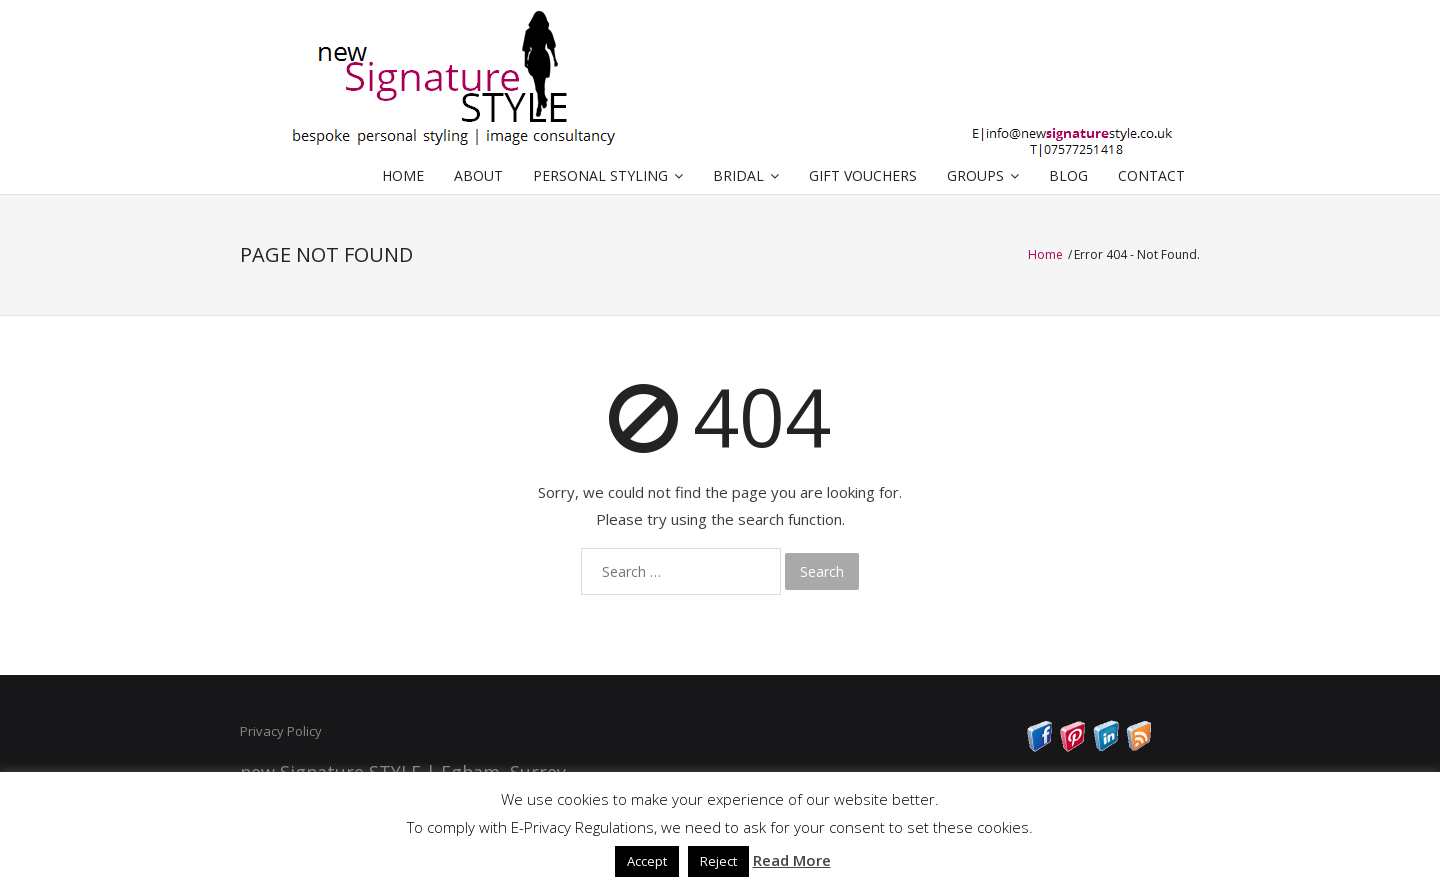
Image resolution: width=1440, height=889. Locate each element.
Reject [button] (718, 861)
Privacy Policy (281, 731)
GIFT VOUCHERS (863, 175)
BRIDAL (738, 175)
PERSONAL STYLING (600, 175)
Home (1047, 254)
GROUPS (975, 175)
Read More (792, 860)
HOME (403, 175)
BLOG (1068, 175)
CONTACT (1151, 175)
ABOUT (478, 175)
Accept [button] (647, 861)
